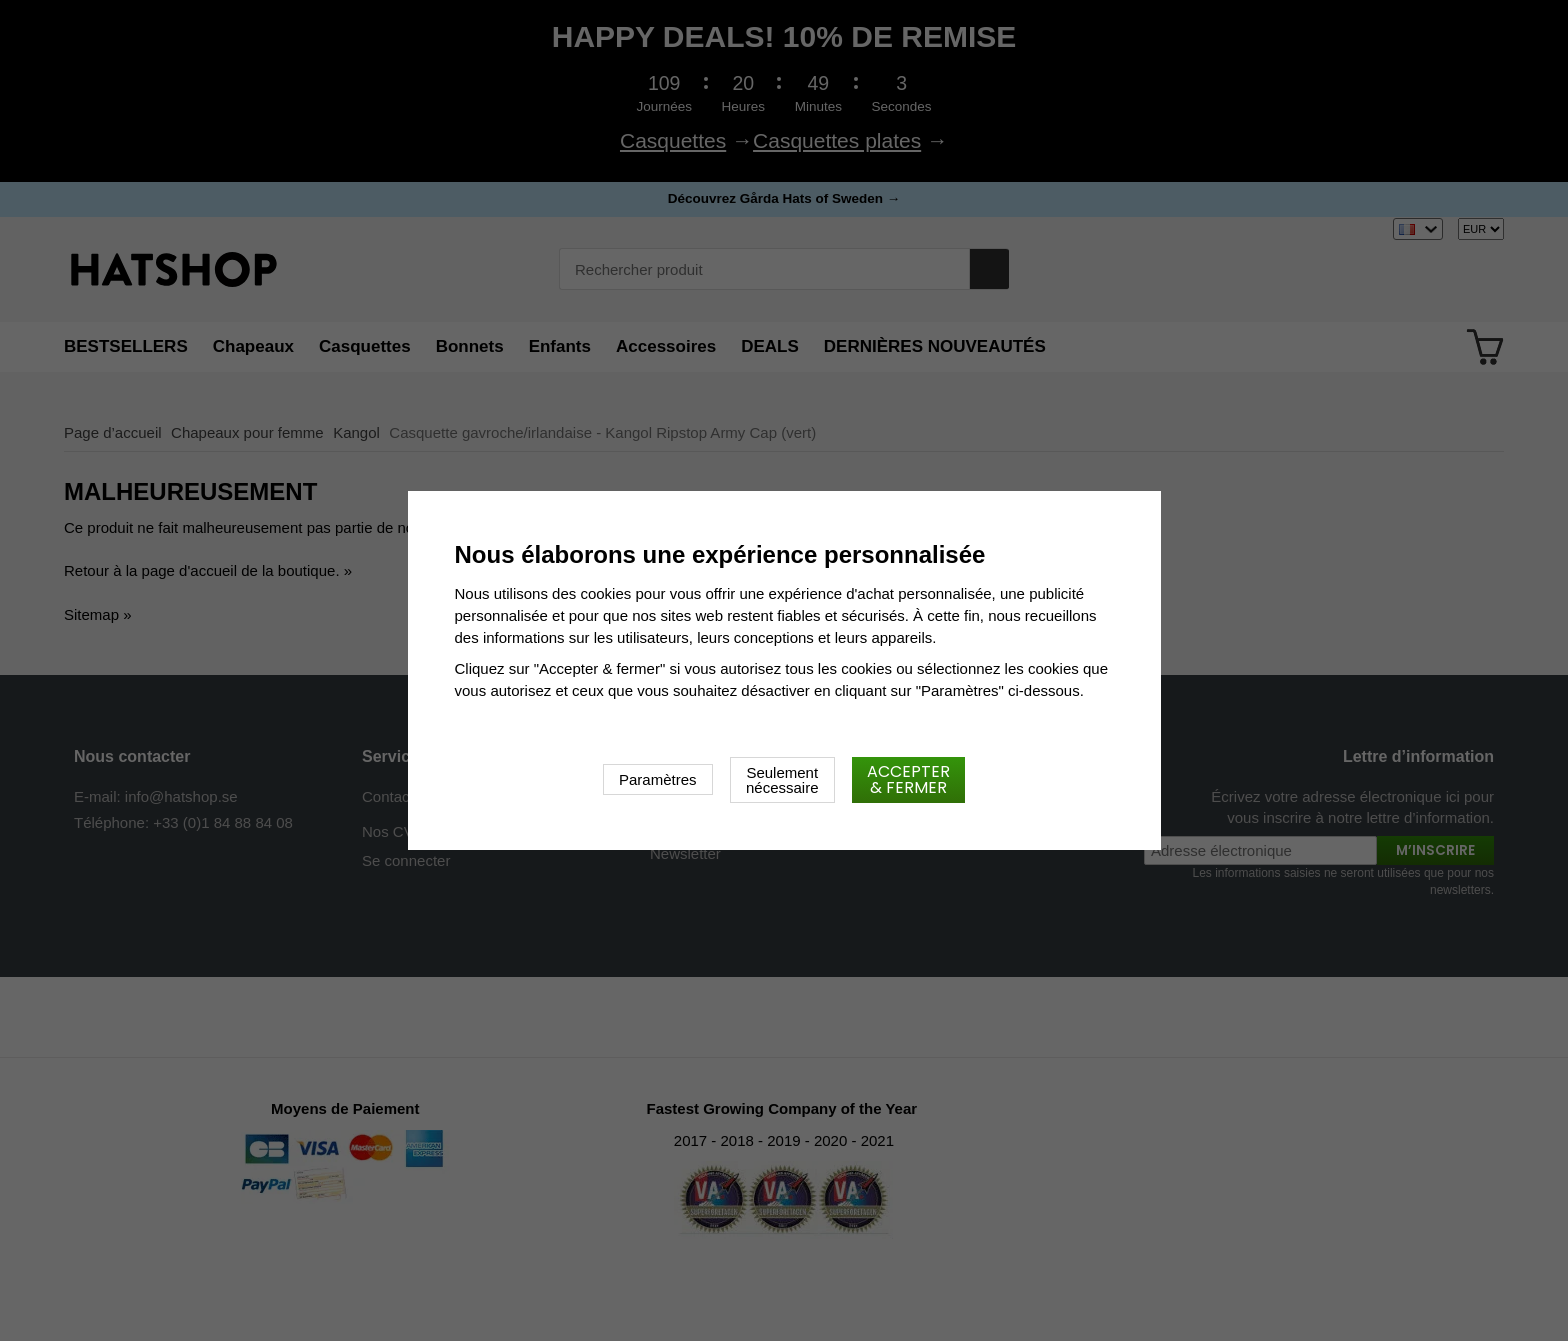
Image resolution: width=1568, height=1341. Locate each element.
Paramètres (658, 779)
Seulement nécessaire (782, 780)
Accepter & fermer (908, 779)
